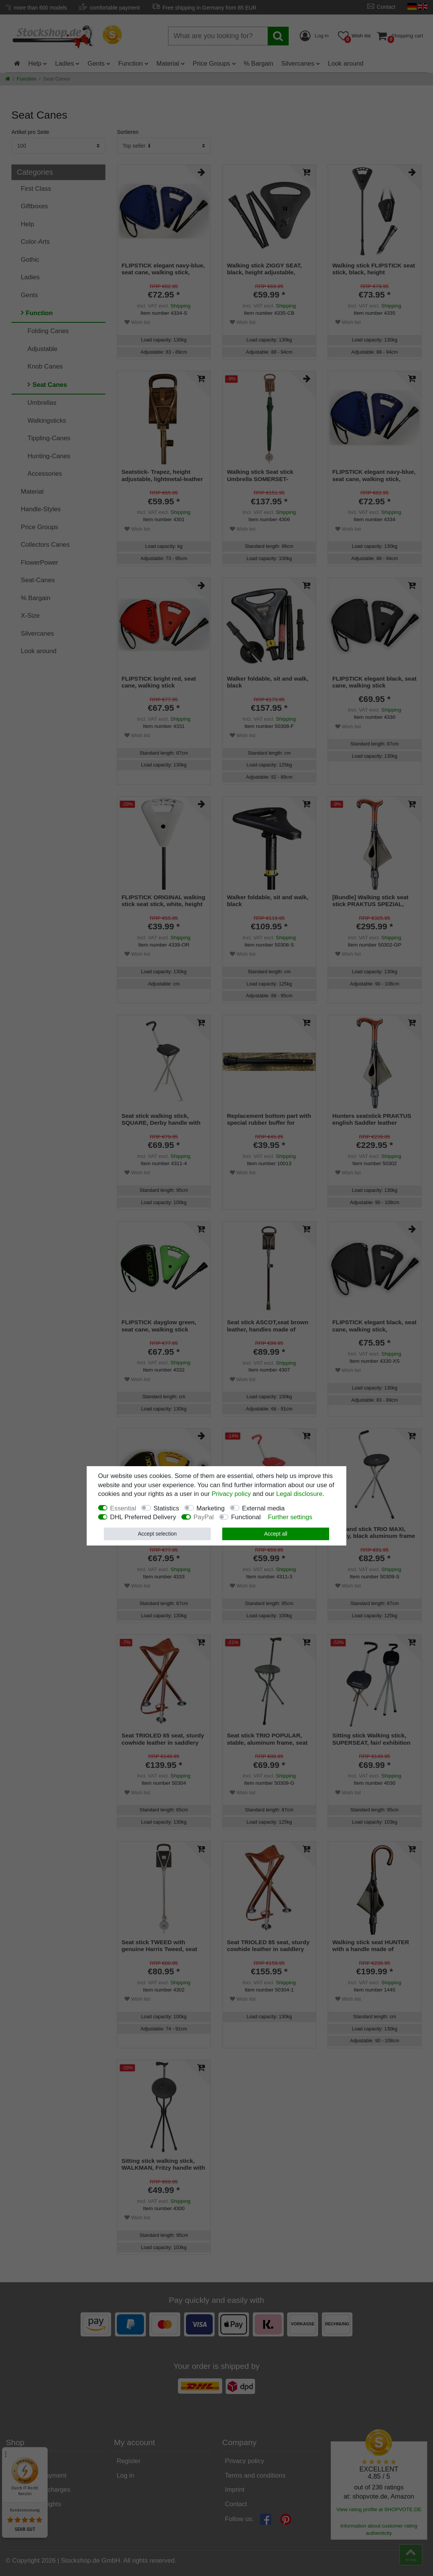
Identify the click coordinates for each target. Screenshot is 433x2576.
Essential (123, 1508)
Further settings (290, 1517)
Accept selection (157, 1534)
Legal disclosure (299, 1493)
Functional (245, 1517)
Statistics (166, 1508)
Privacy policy (231, 1493)
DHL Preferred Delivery (143, 1517)
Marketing (211, 1508)
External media (263, 1508)
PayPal (204, 1517)
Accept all (276, 1534)
